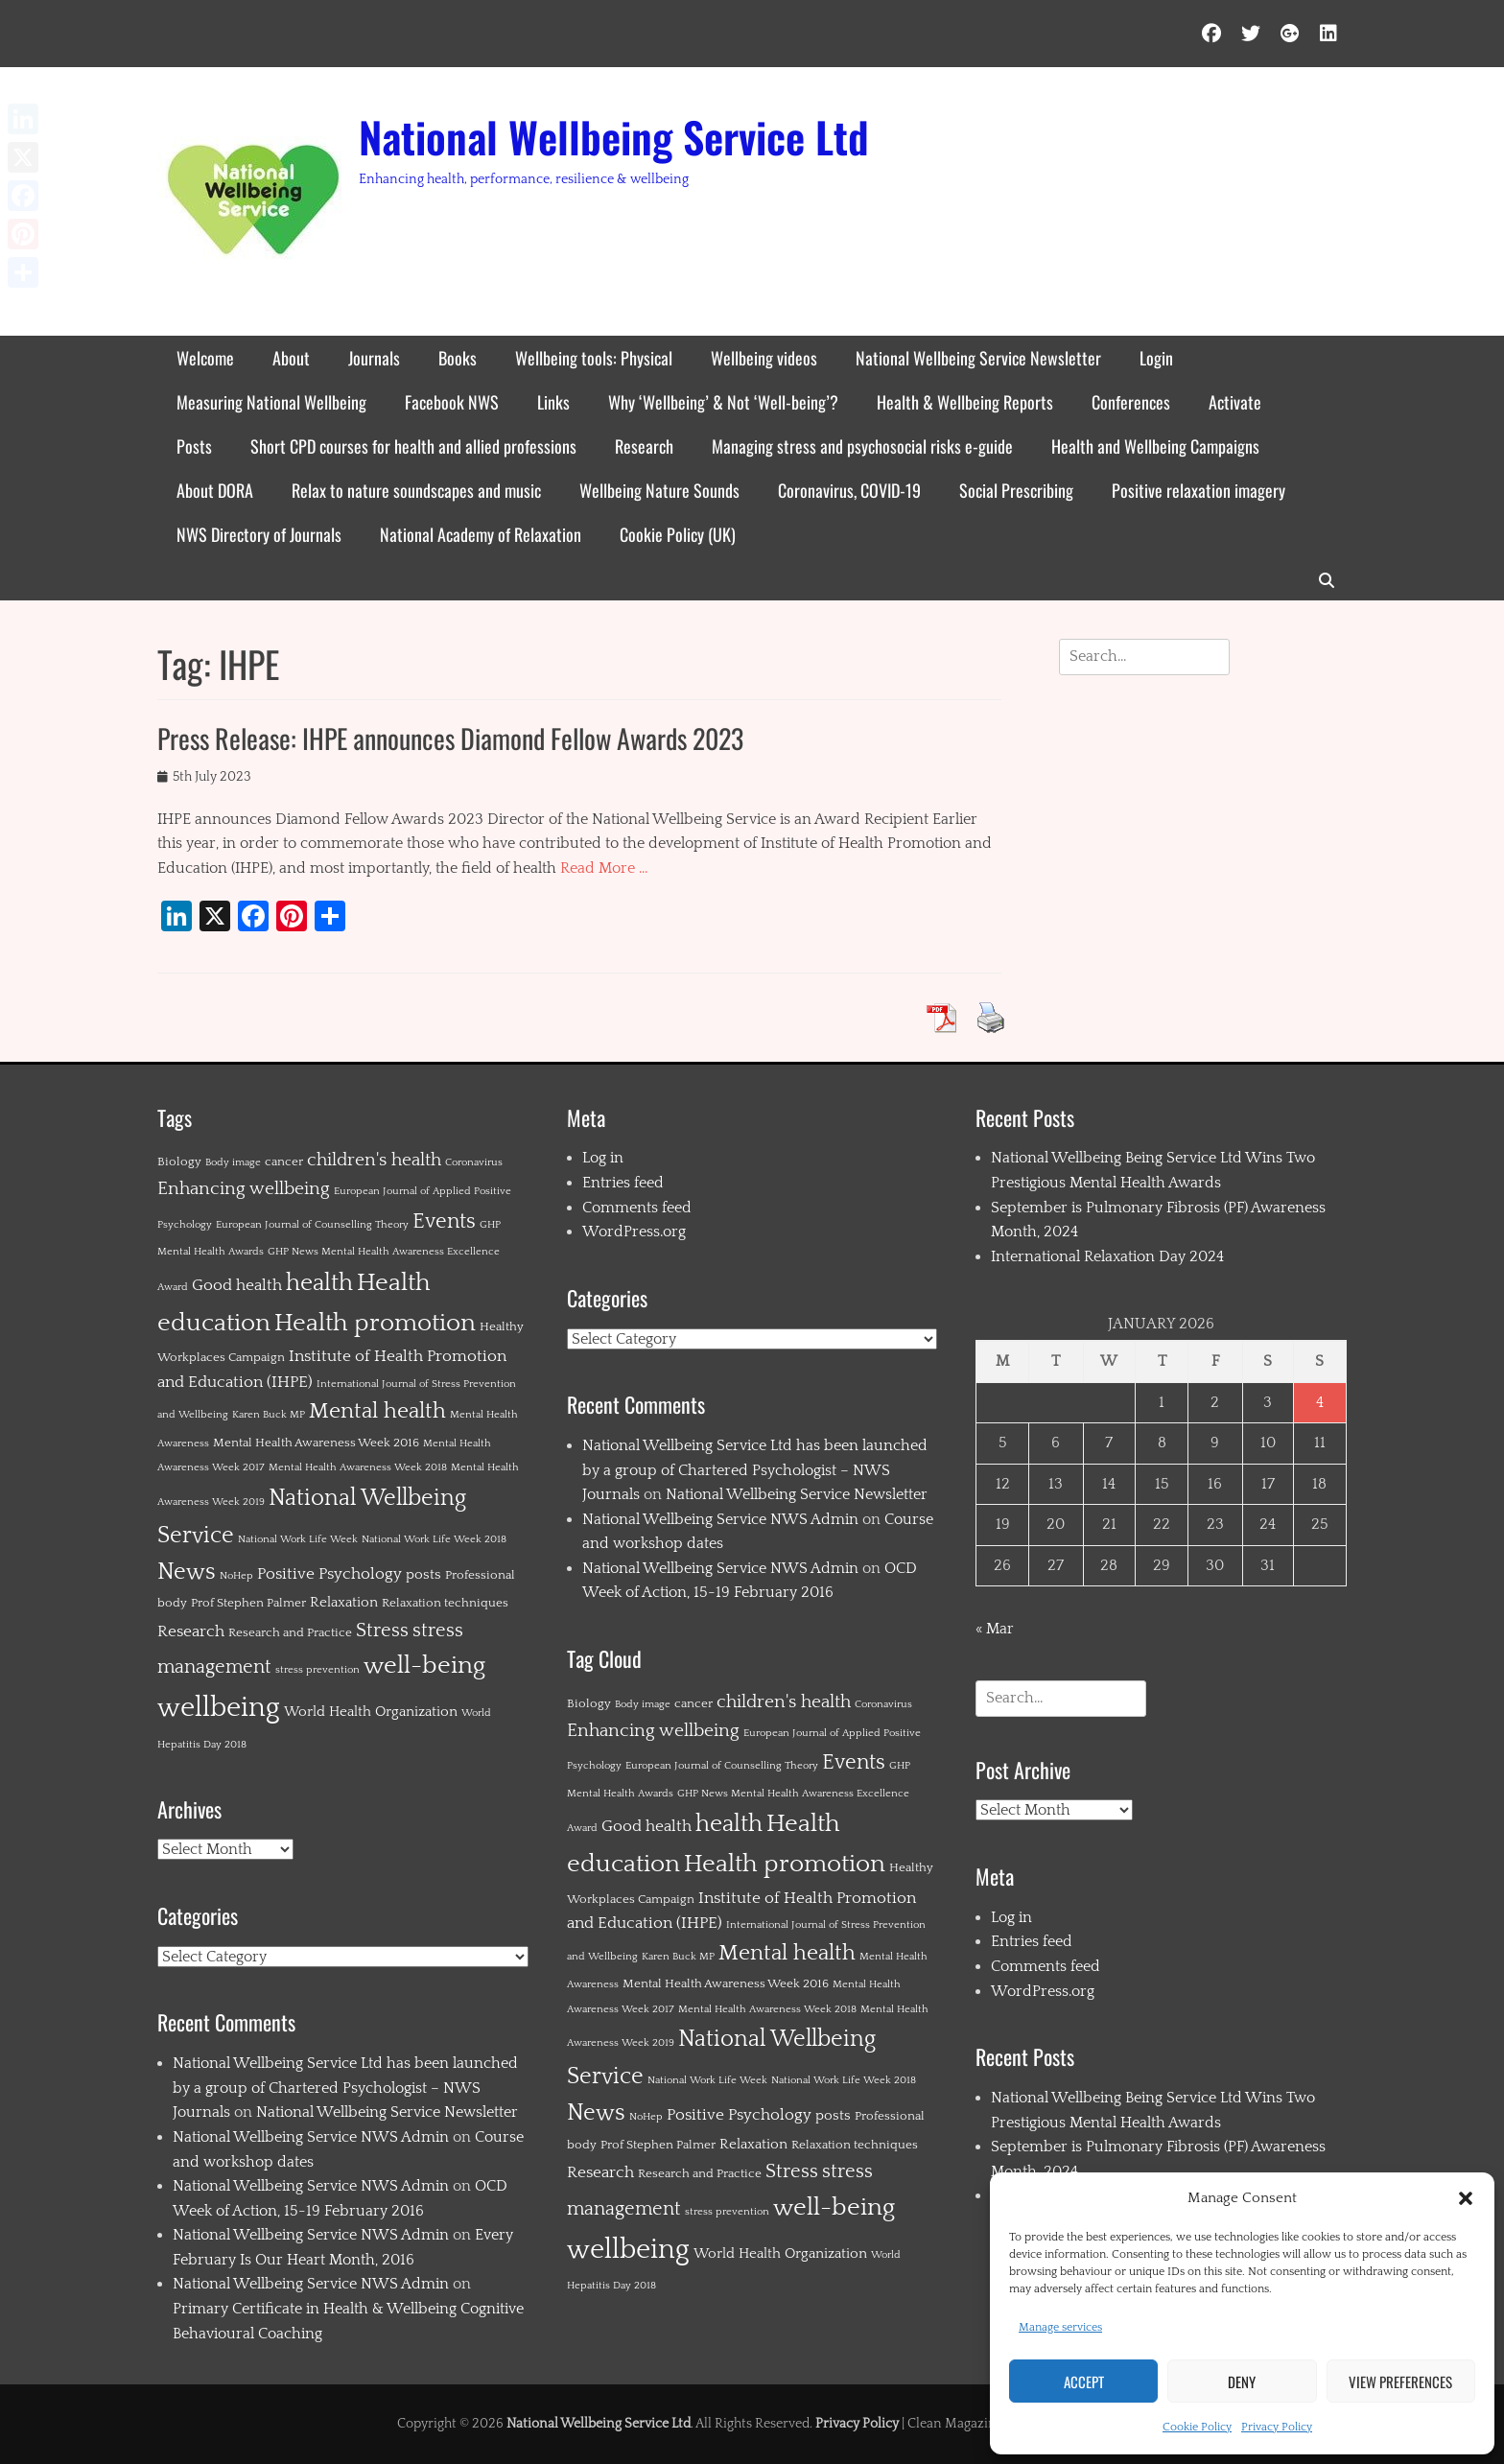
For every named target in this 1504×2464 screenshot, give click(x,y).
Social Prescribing (1016, 490)
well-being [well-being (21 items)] (424, 1665)
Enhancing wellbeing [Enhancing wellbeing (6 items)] (243, 1189)
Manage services (1060, 2327)
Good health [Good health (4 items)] (237, 1285)
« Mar (994, 1628)
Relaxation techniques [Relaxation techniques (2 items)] (445, 1602)
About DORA (214, 490)
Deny (1242, 2381)
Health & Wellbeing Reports (965, 401)
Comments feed (637, 1207)
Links (553, 401)
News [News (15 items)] (186, 1572)
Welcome (205, 357)
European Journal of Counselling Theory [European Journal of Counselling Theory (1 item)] (312, 1225)
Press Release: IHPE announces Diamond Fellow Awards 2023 (450, 738)
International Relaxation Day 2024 (1107, 1256)
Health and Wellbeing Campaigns (1155, 446)
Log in (602, 1157)
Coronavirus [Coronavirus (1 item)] (474, 1162)
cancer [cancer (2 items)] (284, 1161)
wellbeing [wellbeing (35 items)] (218, 1708)
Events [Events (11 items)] (444, 1221)
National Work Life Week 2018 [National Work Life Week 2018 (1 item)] (434, 1539)
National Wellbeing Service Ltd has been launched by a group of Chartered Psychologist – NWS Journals (345, 2087)
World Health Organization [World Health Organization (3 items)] (371, 1711)
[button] (1465, 2198)
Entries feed (623, 1182)
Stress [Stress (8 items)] (382, 1630)
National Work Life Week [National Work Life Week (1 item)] (298, 1539)
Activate (1235, 401)
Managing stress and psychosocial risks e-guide (862, 446)
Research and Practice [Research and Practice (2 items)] (290, 1632)
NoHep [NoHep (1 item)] (236, 1576)
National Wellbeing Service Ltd (614, 137)
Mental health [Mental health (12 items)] (377, 1411)
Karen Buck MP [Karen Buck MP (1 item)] (268, 1414)
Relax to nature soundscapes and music (416, 490)
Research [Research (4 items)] (190, 1631)
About (291, 357)
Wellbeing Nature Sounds (659, 490)
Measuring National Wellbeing (271, 401)
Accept (1084, 2381)
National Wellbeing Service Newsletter (978, 357)
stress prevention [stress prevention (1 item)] (317, 1670)
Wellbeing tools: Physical (593, 357)
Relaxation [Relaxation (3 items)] (344, 1602)
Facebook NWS (452, 401)
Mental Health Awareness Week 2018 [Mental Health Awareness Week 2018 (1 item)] (358, 1467)
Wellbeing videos (764, 357)
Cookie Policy (1197, 2427)
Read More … (604, 868)
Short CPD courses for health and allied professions (413, 446)
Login (1156, 357)
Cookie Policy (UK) (678, 534)
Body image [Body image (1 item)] (233, 1162)
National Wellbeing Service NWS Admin (311, 2137)
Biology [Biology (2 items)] (179, 1161)
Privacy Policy (1276, 2427)
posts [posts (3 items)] (423, 1574)
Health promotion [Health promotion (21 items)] (375, 1323)
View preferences (1400, 2381)
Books (457, 357)
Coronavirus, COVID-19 (849, 490)
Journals (374, 357)
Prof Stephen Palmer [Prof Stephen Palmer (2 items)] (248, 1602)
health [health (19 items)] (319, 1283)
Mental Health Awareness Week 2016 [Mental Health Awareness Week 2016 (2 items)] (316, 1442)
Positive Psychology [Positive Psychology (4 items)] (329, 1574)
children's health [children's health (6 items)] (374, 1160)
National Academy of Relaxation (480, 534)
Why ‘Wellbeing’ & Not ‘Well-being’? (723, 401)
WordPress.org (634, 1231)
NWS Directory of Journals (258, 534)
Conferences (1131, 401)
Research (644, 446)
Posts (194, 446)
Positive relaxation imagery (1198, 490)
